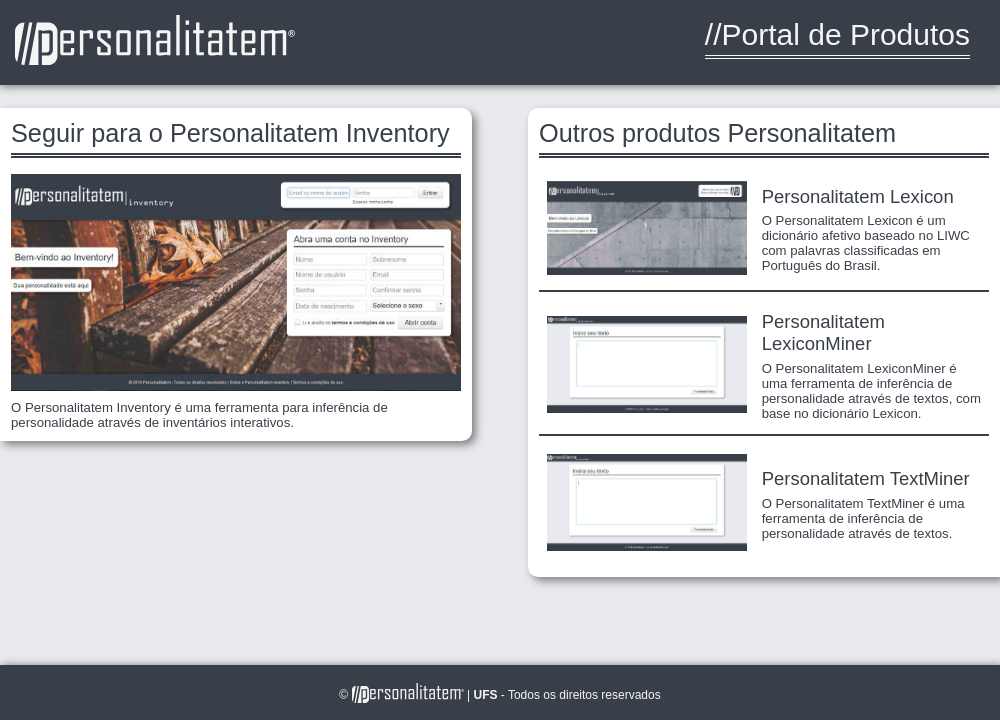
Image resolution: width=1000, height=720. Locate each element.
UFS (486, 695)
